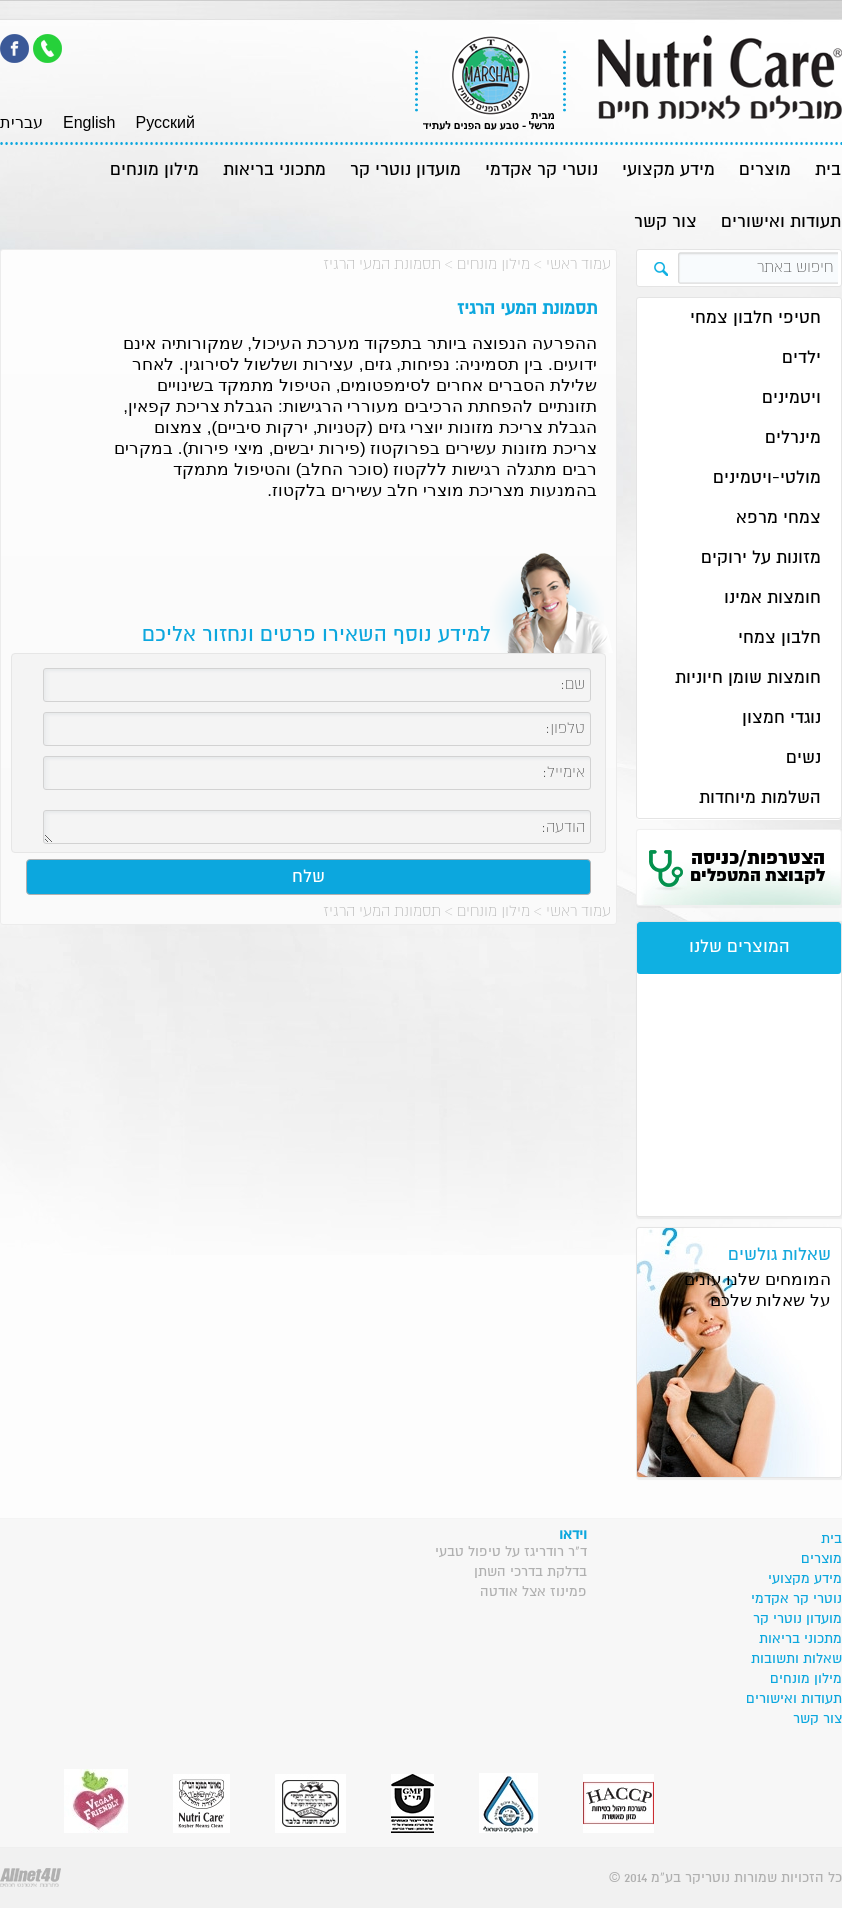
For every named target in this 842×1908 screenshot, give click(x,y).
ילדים (801, 358)
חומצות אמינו (772, 598)
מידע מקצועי (668, 170)
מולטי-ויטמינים (767, 478)
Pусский (164, 122)
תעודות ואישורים (781, 222)
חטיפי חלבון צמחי (755, 318)
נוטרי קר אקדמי (541, 170)
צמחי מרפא (778, 518)
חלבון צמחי (779, 638)
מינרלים (793, 438)
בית (828, 170)
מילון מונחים (154, 170)
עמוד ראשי (578, 264)
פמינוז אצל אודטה (533, 1592)
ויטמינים (791, 398)
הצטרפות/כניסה (757, 867)
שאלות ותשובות (796, 1659)
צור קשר (665, 222)
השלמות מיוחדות (760, 798)
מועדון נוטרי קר (405, 170)
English (89, 122)
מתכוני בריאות (274, 170)
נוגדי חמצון (781, 718)
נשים (803, 758)
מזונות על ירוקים (761, 558)
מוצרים (765, 170)
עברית (21, 122)
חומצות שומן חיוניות (748, 678)
